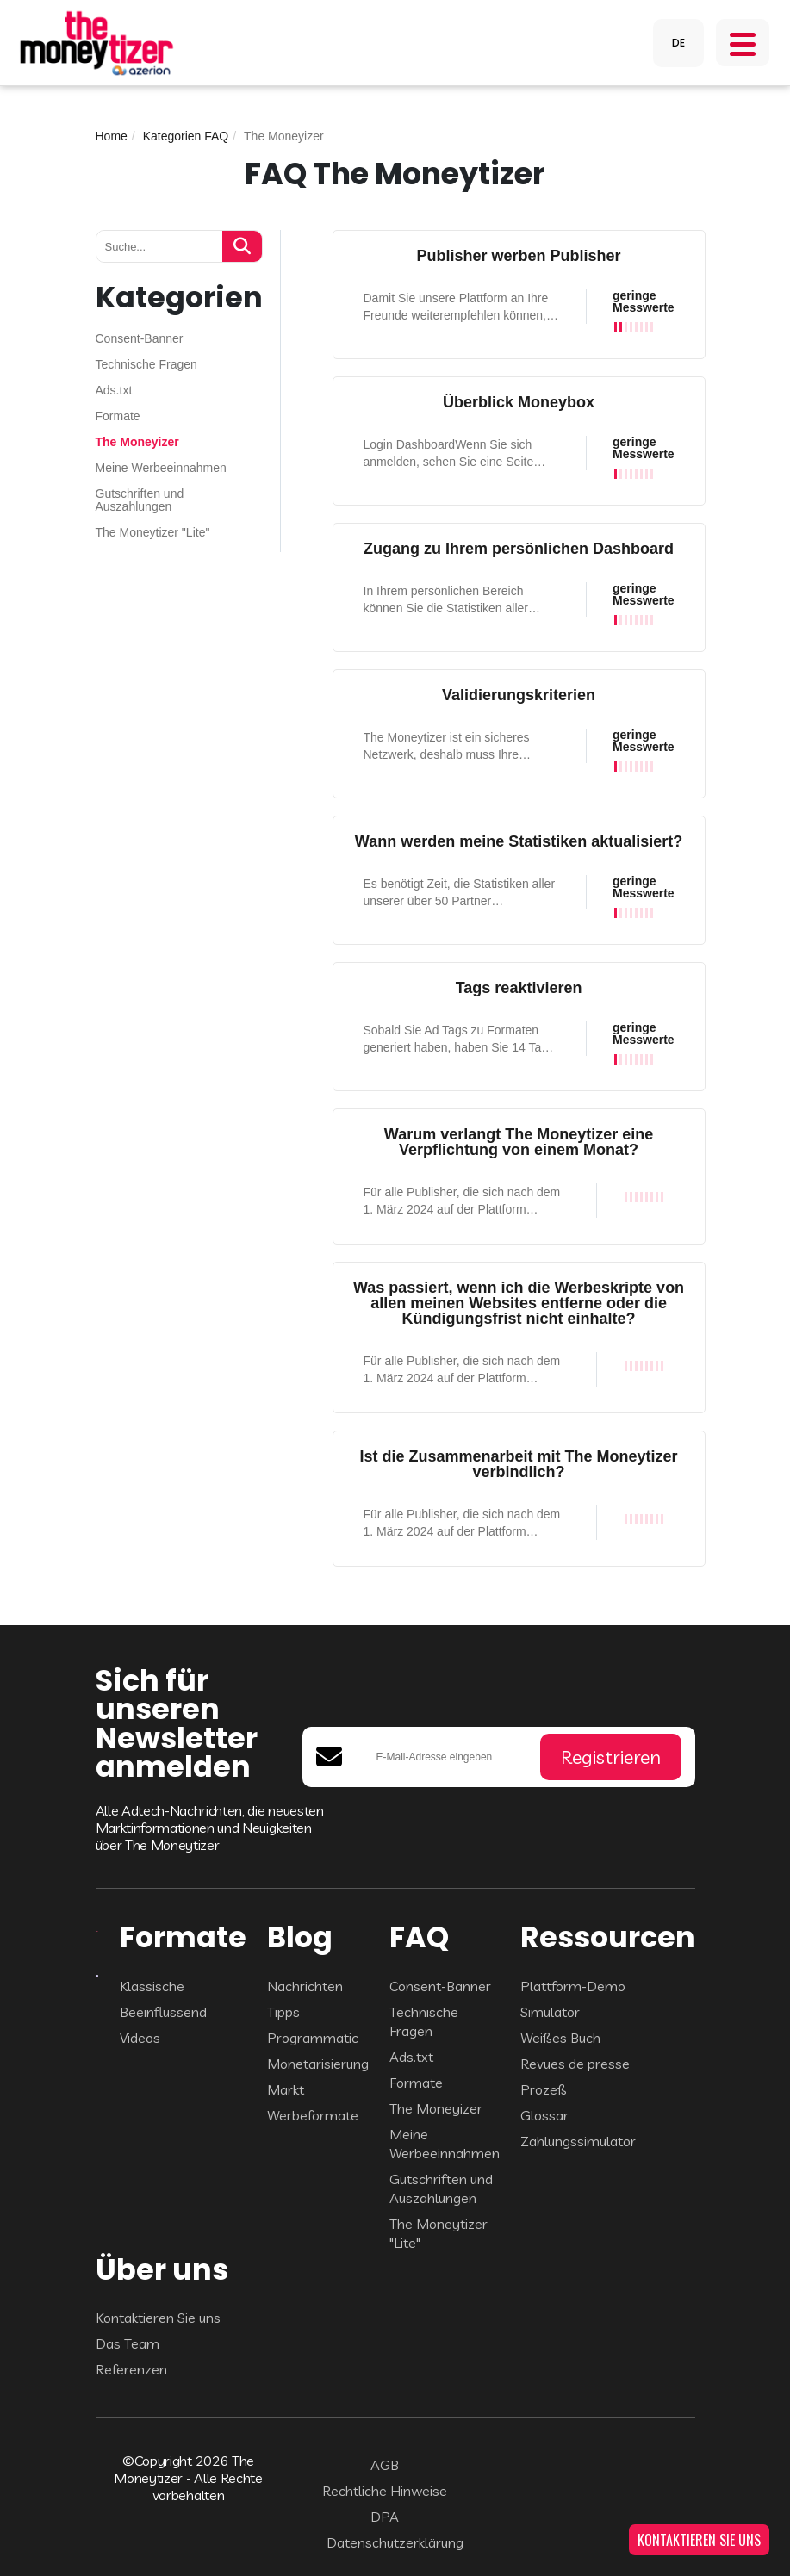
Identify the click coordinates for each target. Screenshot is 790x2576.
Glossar (544, 2115)
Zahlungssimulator (578, 2141)
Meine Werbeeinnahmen (161, 468)
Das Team (127, 2343)
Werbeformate (312, 2115)
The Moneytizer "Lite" (153, 532)
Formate (118, 416)
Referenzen (131, 2369)
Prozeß (543, 2089)
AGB (384, 2465)
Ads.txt (114, 390)
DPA (384, 2516)
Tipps (283, 2011)
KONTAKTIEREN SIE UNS (699, 2539)
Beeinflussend (163, 2011)
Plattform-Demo (572, 1986)
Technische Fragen (146, 364)
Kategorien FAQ (186, 136)
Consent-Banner (140, 338)
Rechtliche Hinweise (384, 2490)
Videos (140, 2037)
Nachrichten (305, 1986)
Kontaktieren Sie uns (158, 2317)
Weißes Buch (560, 2037)
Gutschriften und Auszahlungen (140, 500)
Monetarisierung (318, 2063)
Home (112, 136)
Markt (285, 2089)
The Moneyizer (137, 442)
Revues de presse (575, 2063)
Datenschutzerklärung (395, 2542)
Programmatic (312, 2037)
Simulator (550, 2011)
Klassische (152, 1986)
